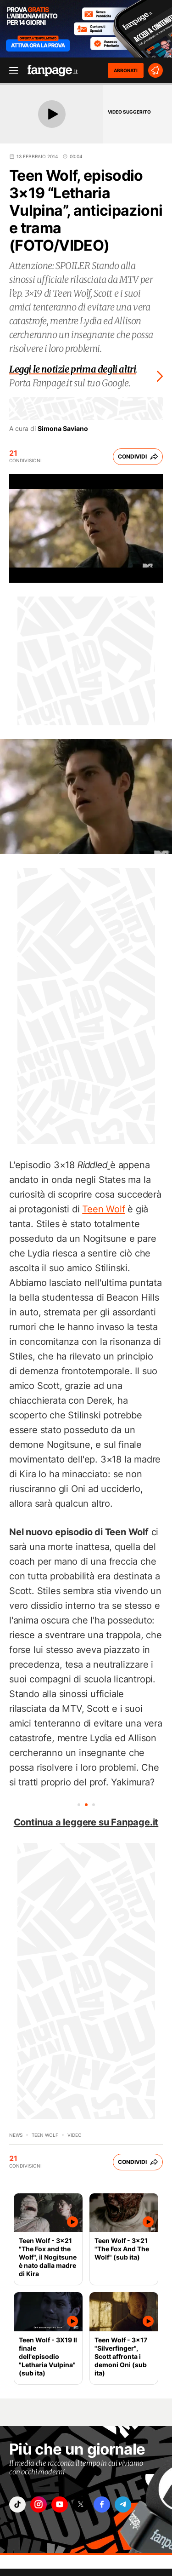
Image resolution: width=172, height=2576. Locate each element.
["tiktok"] (17, 2504)
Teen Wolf (103, 1209)
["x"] (80, 2504)
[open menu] (10, 71)
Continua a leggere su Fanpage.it (86, 1822)
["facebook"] (102, 2504)
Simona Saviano (63, 428)
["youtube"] (59, 2504)
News (15, 2135)
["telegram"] (123, 2504)
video (74, 2135)
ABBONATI (126, 70)
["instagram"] (38, 2504)
